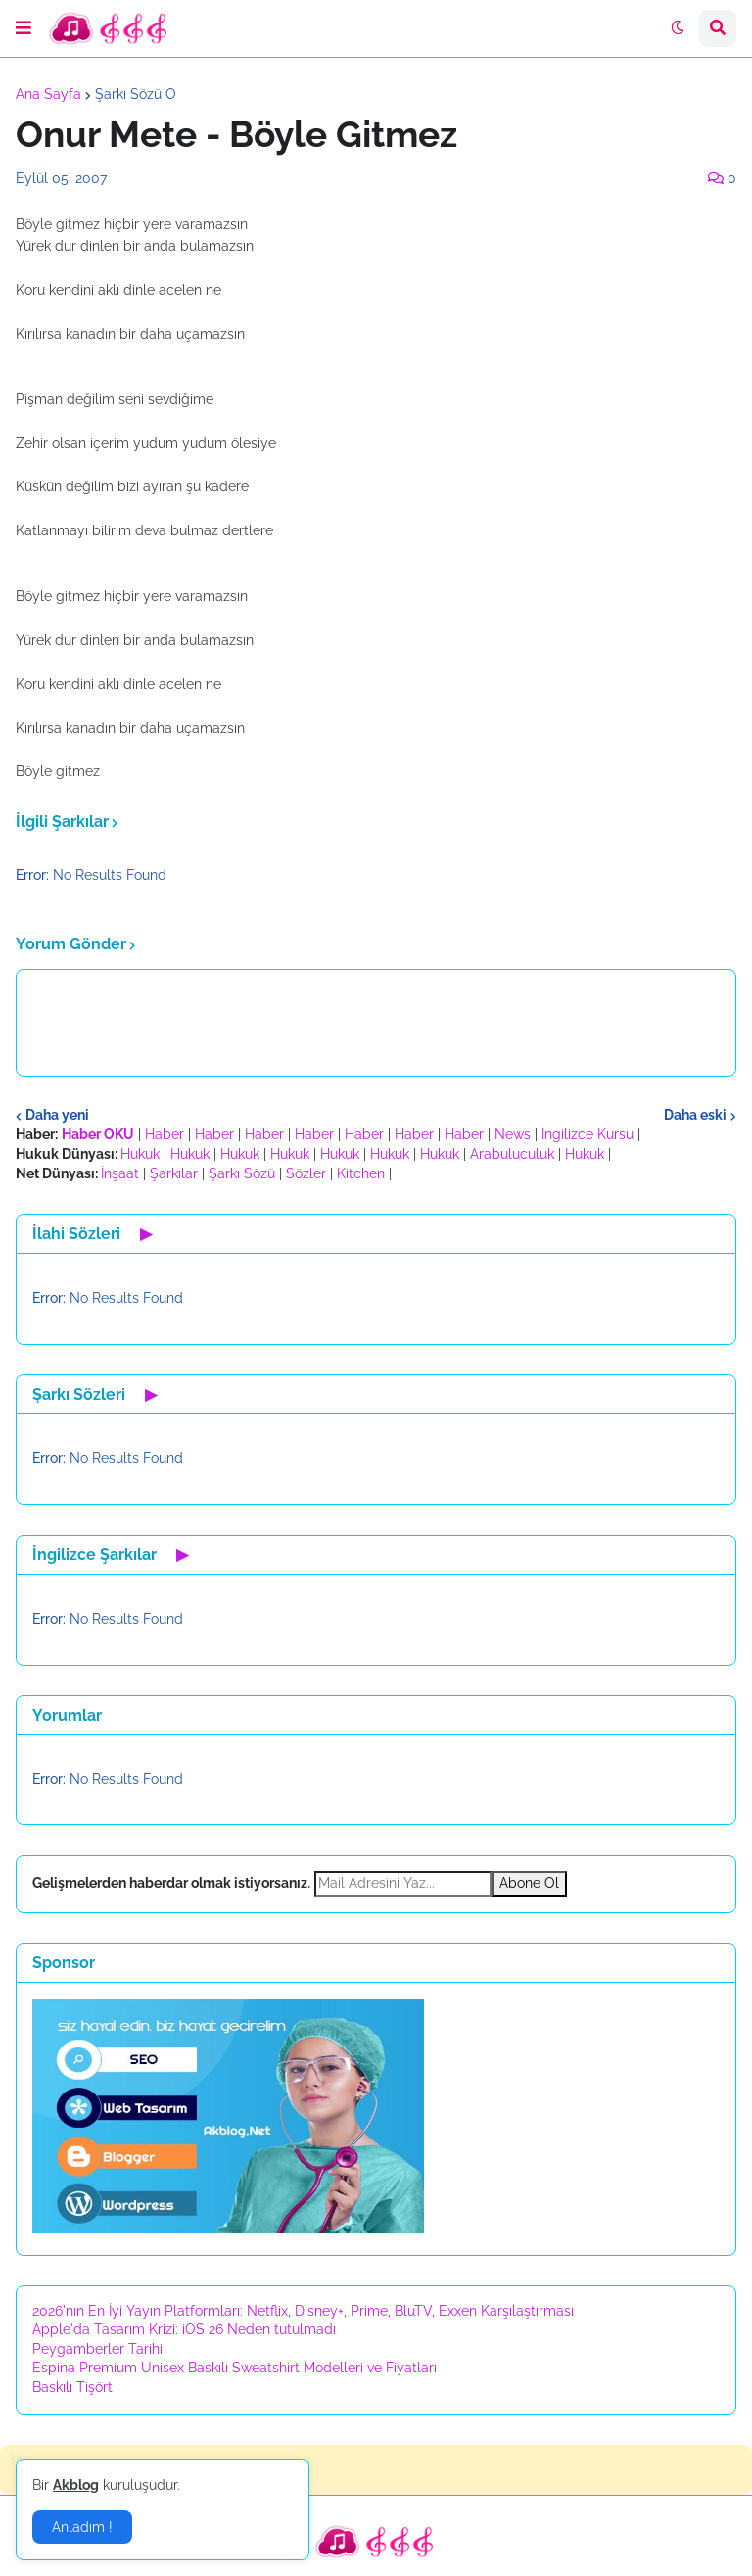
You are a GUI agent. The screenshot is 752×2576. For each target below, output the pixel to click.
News (512, 1134)
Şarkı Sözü (242, 1173)
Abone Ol (529, 1883)
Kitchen (361, 1173)
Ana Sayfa (48, 94)
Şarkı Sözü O (135, 94)
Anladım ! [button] (82, 2527)
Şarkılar (174, 1173)
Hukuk (140, 1154)
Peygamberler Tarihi (97, 2349)
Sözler (306, 1173)
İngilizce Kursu (587, 1134)
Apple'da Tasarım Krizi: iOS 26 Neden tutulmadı (184, 2329)
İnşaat (120, 1173)
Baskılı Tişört (72, 2387)
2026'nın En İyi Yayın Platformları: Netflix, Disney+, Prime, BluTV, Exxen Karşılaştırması (303, 2311)
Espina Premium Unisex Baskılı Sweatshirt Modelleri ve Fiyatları (234, 2367)
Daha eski (695, 1115)
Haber (164, 1134)
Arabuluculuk (512, 1154)
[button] (23, 28)
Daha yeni (57, 1115)
